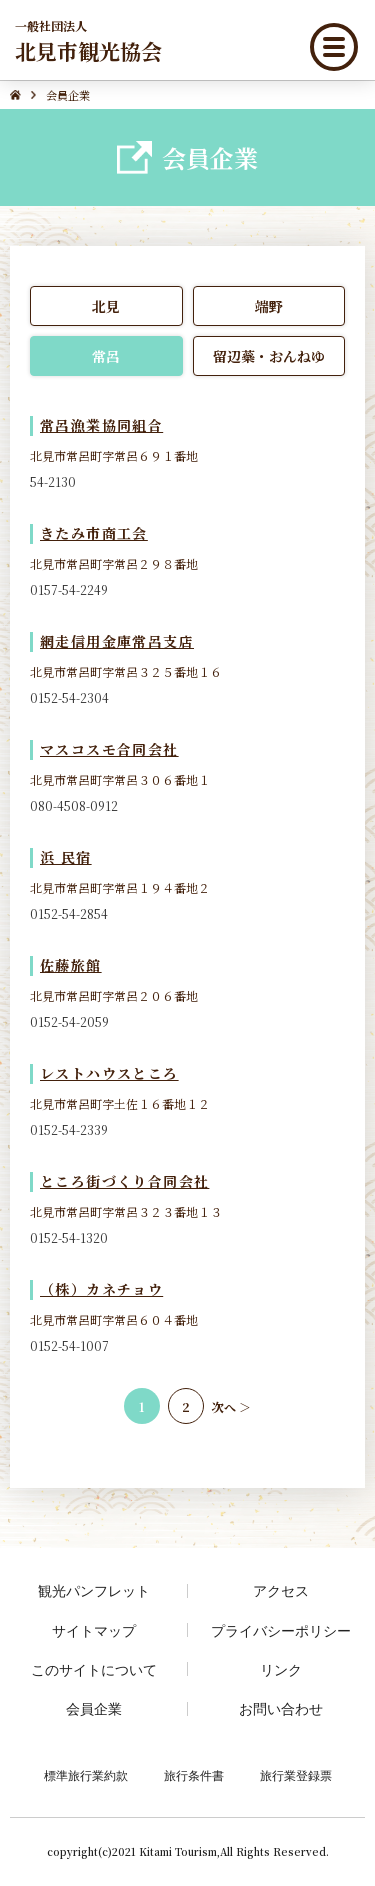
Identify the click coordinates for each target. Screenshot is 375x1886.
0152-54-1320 (69, 1237)
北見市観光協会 (88, 41)
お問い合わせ (281, 1708)
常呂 (106, 356)
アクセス (281, 1590)
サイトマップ (94, 1630)
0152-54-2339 (69, 1129)
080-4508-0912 (74, 805)
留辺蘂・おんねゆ (269, 356)
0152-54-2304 (69, 697)
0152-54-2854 (69, 913)
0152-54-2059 (69, 1021)
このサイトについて (94, 1669)
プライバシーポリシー (281, 1630)
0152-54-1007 (69, 1345)
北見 (106, 306)
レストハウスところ (109, 1073)
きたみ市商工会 (94, 533)
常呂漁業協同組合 (101, 425)
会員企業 (94, 1708)
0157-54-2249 (69, 589)
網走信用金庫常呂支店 (117, 641)
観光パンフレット (94, 1590)
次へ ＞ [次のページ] (231, 1406)
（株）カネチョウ (101, 1289)
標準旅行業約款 (86, 1775)
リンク (281, 1669)
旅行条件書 (194, 1775)
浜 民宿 (66, 857)
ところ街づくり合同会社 (124, 1181)
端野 (269, 306)
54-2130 (53, 481)
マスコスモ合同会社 (109, 749)
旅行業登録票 (296, 1775)
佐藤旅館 (71, 965)
